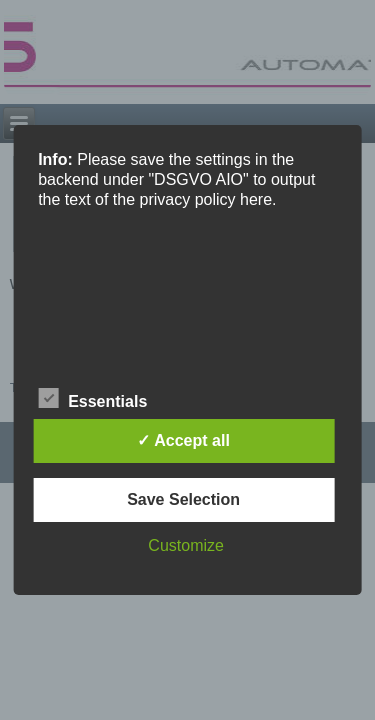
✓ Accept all (183, 440)
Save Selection (183, 499)
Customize (186, 545)
